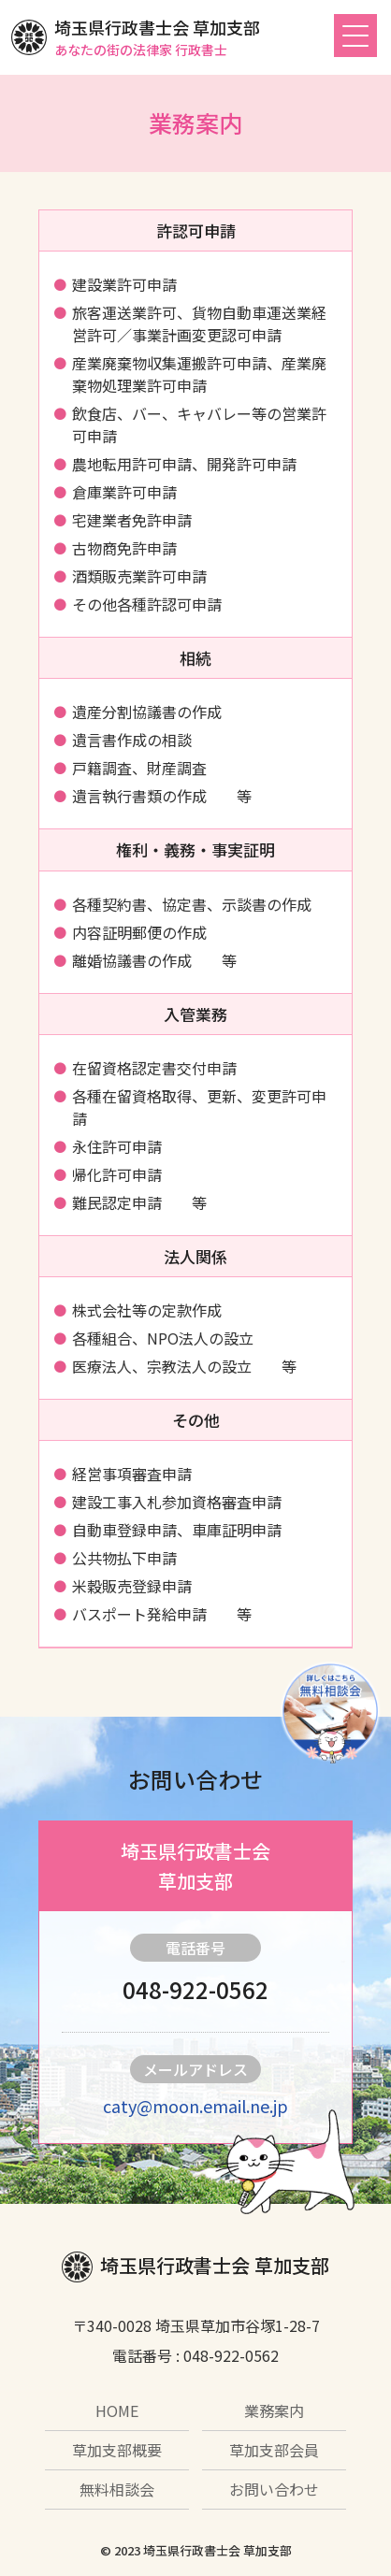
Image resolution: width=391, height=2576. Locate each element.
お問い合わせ (274, 2489)
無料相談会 (117, 2489)
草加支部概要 (117, 2450)
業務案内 (274, 2410)
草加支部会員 (274, 2450)
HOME (116, 2410)
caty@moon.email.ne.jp (195, 2106)
